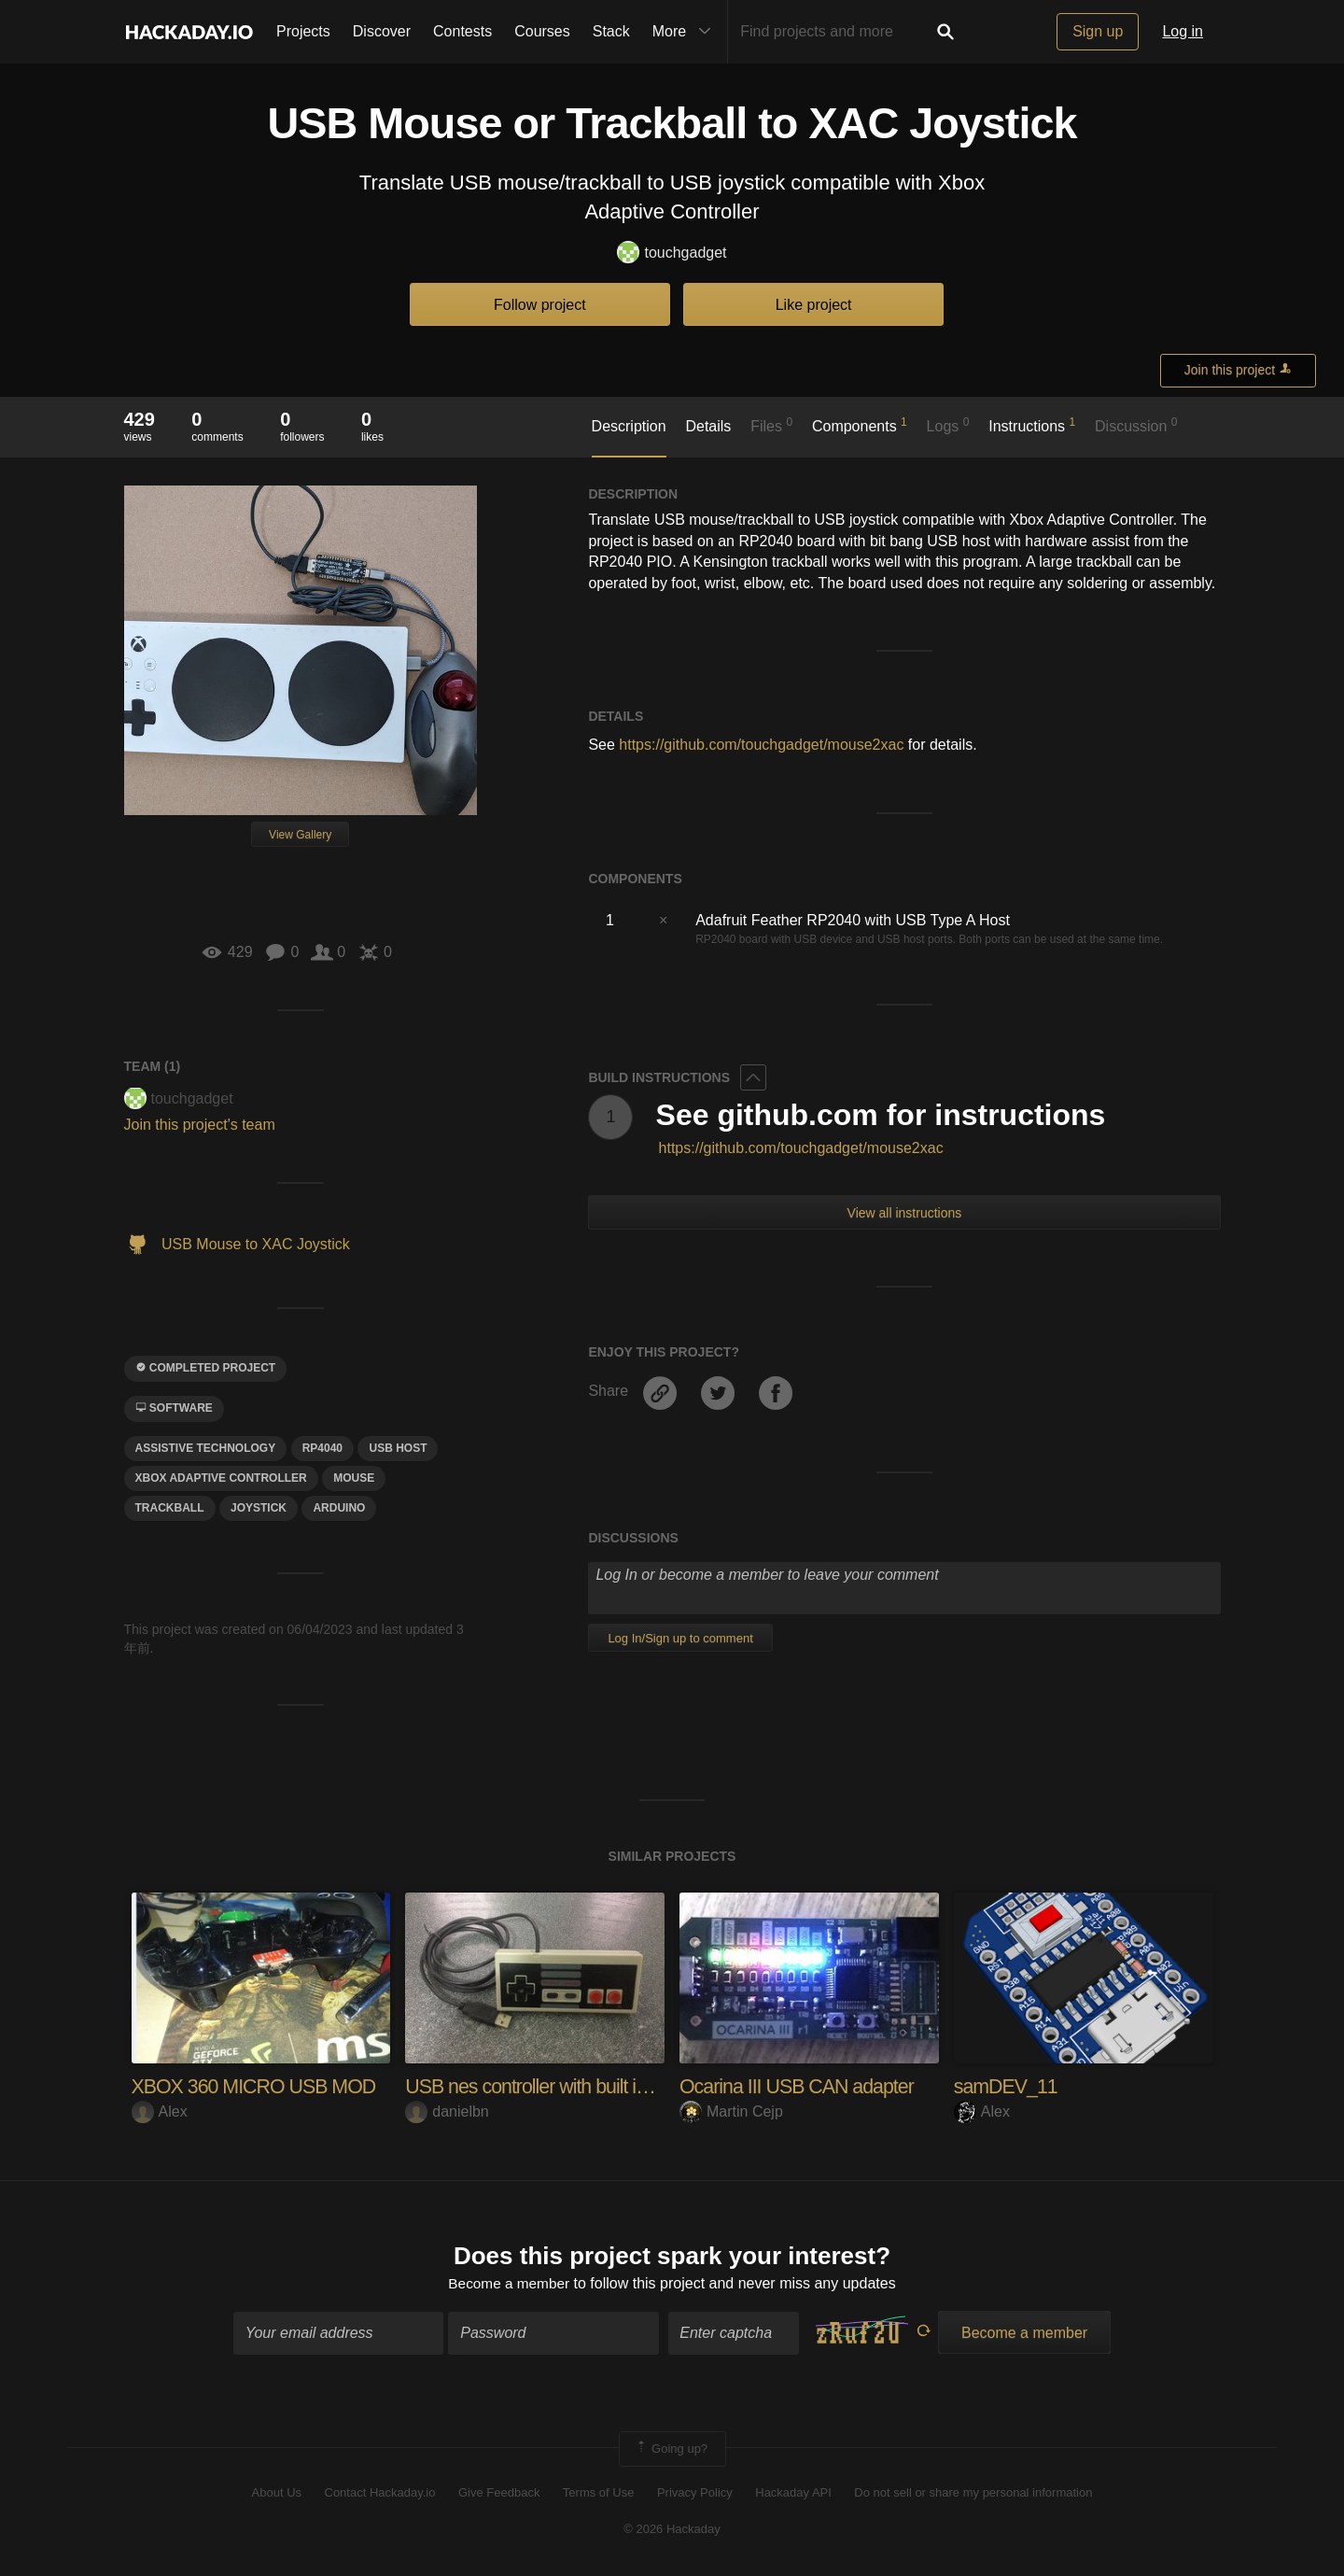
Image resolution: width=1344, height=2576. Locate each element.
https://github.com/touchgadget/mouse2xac (761, 745)
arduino (339, 1507)
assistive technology (205, 1448)
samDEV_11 (1007, 2086)
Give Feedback (498, 2494)
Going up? (671, 2450)
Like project (814, 305)
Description (629, 426)
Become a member (509, 2284)
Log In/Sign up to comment (680, 1638)
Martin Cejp (731, 2111)
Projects (303, 31)
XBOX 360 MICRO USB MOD (258, 2086)
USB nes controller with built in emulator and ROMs (615, 2086)
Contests (462, 31)
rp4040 (322, 1448)
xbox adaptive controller (221, 1478)
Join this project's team (199, 1125)
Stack (611, 31)
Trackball (169, 1507)
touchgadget (671, 253)
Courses (542, 31)
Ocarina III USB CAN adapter (800, 2086)
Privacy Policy (695, 2494)
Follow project (540, 305)
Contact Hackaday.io (380, 2494)
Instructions (1031, 424)
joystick (259, 1507)
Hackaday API (793, 2494)
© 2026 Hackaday (672, 2530)
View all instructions (904, 1212)
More (686, 32)
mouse (353, 1478)
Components (859, 424)
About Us (276, 2494)
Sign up (1097, 31)
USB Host (398, 1448)
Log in (1182, 31)
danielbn (447, 2111)
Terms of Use (599, 2494)
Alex (160, 2111)
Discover (382, 31)
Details (708, 426)
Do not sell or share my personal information (973, 2494)
